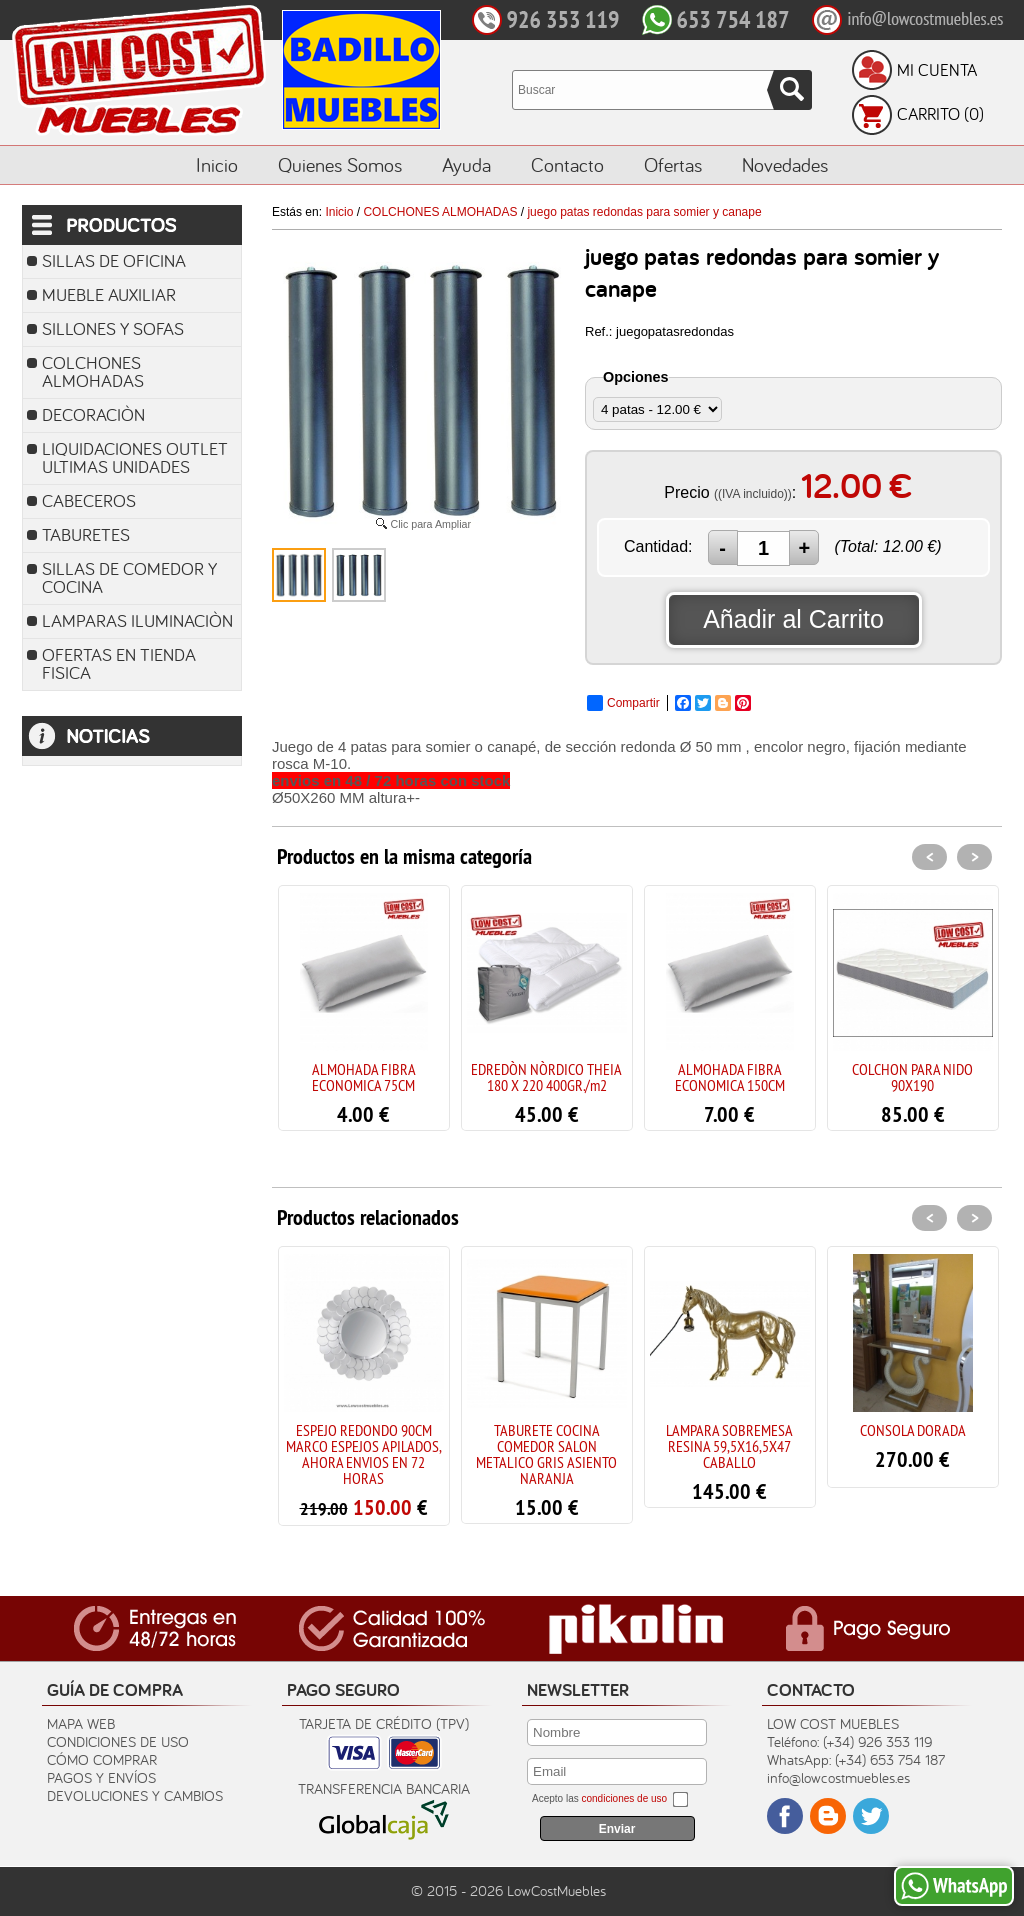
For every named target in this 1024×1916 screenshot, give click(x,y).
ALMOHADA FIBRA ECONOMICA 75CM (364, 1077)
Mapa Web (81, 1723)
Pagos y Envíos (101, 1777)
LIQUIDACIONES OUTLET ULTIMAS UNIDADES (135, 457)
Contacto (567, 164)
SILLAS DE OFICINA (114, 260)
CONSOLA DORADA (913, 1430)
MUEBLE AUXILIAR (109, 294)
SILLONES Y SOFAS (113, 328)
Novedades (785, 164)
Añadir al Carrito (793, 619)
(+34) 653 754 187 (890, 1759)
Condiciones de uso (118, 1741)
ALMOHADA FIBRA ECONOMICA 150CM (730, 1077)
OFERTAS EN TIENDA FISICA (119, 663)
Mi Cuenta (937, 70)
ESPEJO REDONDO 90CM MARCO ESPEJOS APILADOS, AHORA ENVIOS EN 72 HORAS (364, 1454)
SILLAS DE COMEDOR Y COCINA (129, 577)
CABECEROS (89, 500)
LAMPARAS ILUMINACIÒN (137, 620)
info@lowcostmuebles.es (838, 1777)
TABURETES (86, 534)
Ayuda (466, 164)
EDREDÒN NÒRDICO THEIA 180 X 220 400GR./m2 (546, 1077)
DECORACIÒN (93, 414)
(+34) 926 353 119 (877, 1741)
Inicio (217, 164)
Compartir (623, 703)
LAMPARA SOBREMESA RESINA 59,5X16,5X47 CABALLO (729, 1446)
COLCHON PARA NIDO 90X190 (912, 1077)
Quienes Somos (340, 164)
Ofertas (673, 164)
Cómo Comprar (102, 1759)
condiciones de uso (624, 1798)
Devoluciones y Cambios (135, 1795)
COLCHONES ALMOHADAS (93, 371)
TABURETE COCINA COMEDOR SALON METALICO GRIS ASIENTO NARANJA (546, 1454)
